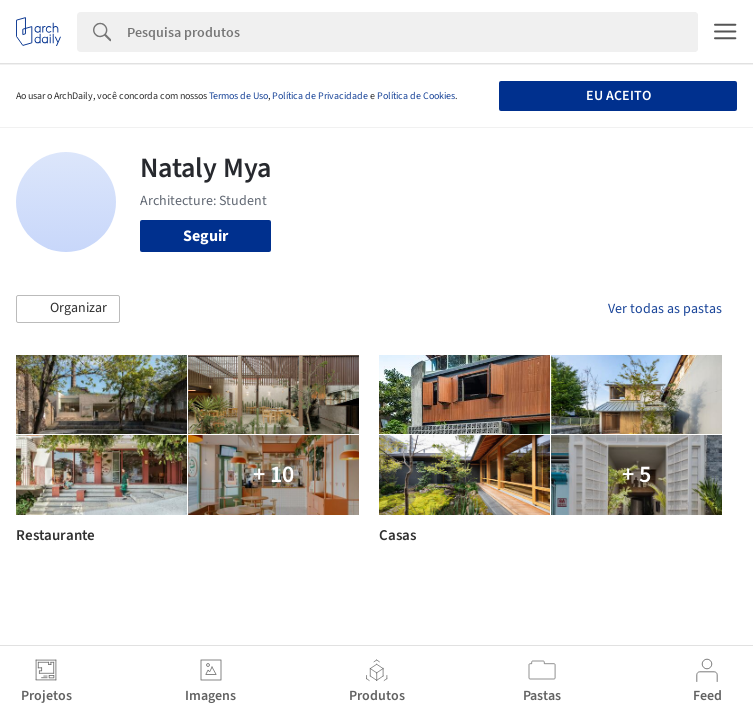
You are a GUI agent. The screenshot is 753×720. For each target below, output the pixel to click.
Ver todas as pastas (665, 309)
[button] (68, 309)
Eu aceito (618, 96)
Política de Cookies (416, 96)
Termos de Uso (238, 96)
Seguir (205, 236)
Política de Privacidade (320, 96)
